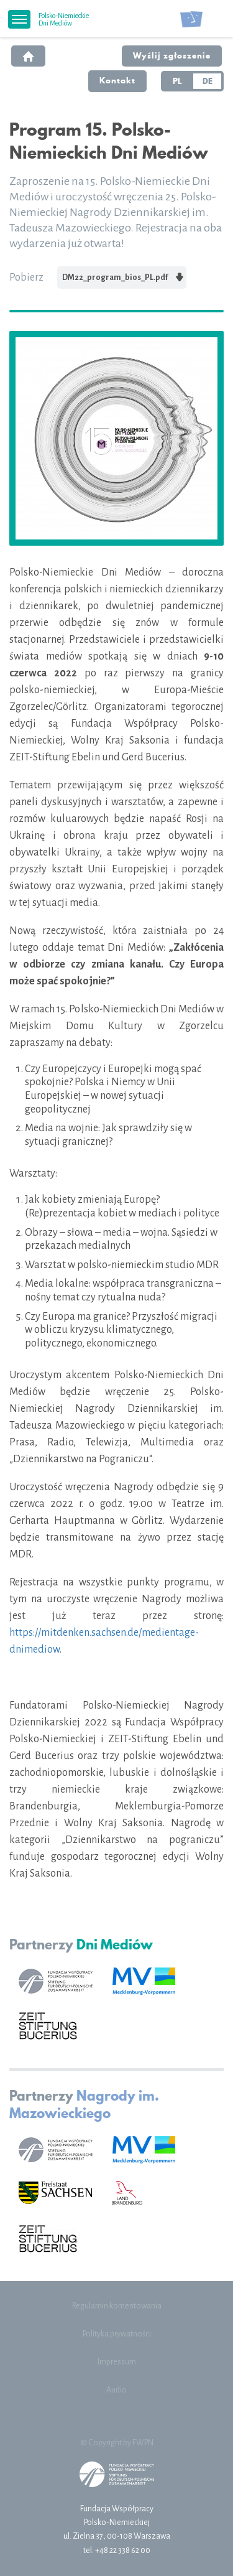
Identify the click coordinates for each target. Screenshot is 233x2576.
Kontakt (117, 80)
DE (207, 80)
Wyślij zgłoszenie (172, 55)
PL (177, 80)
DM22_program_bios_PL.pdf (122, 277)
